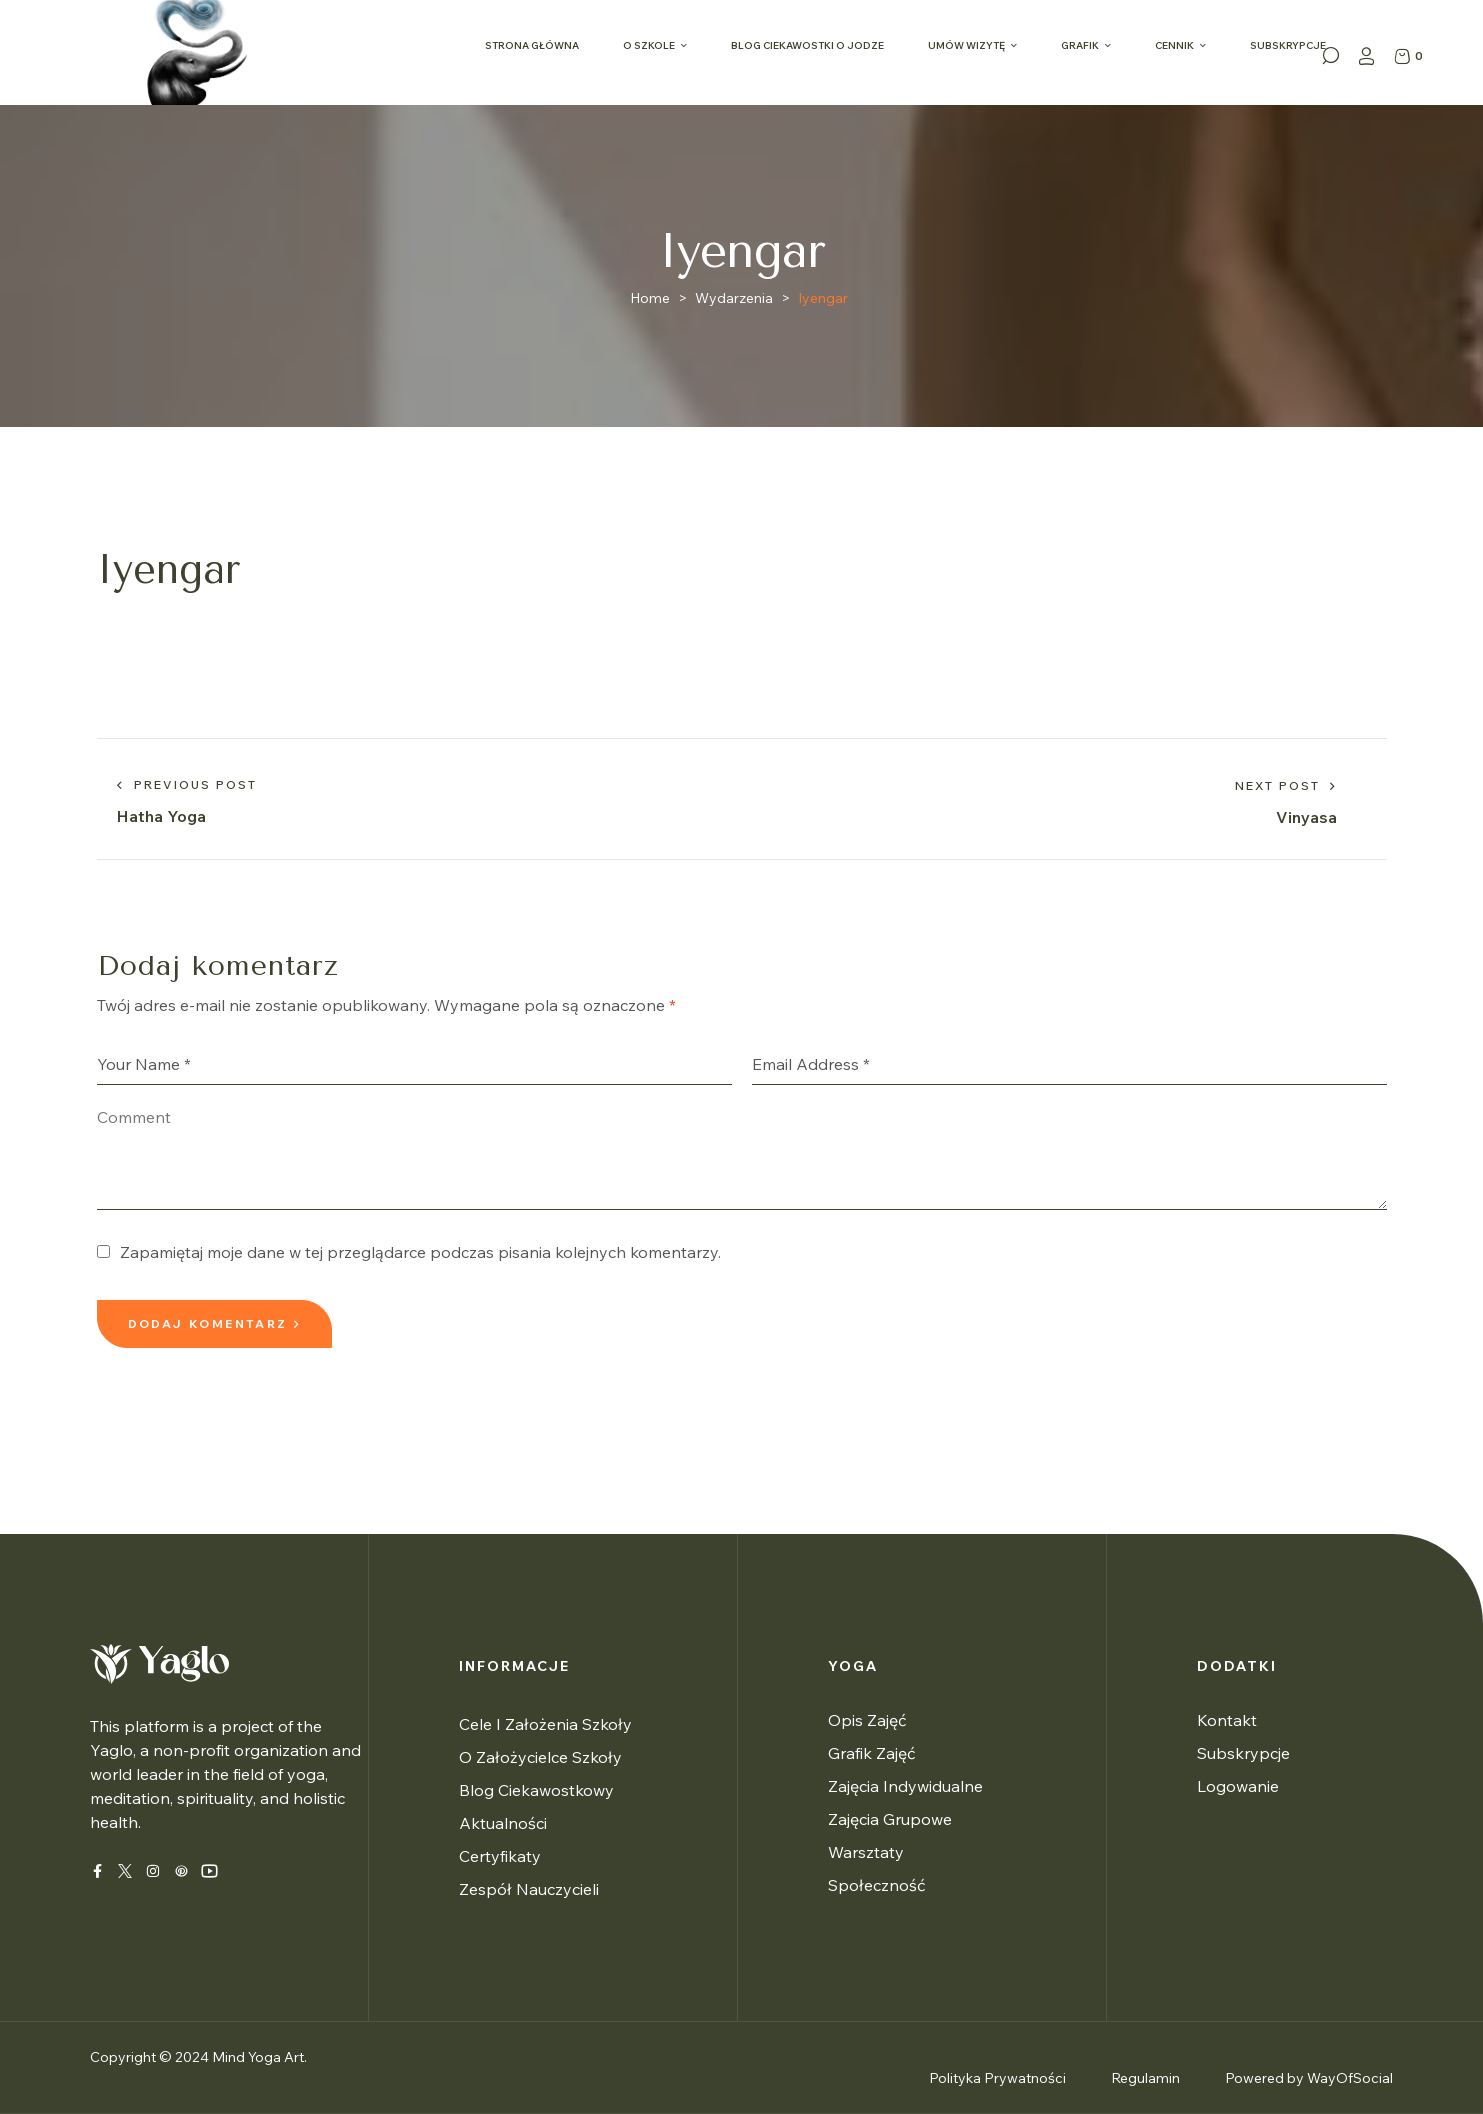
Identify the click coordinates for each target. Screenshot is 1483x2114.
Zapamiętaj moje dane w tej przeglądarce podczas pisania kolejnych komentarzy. (420, 1252)
